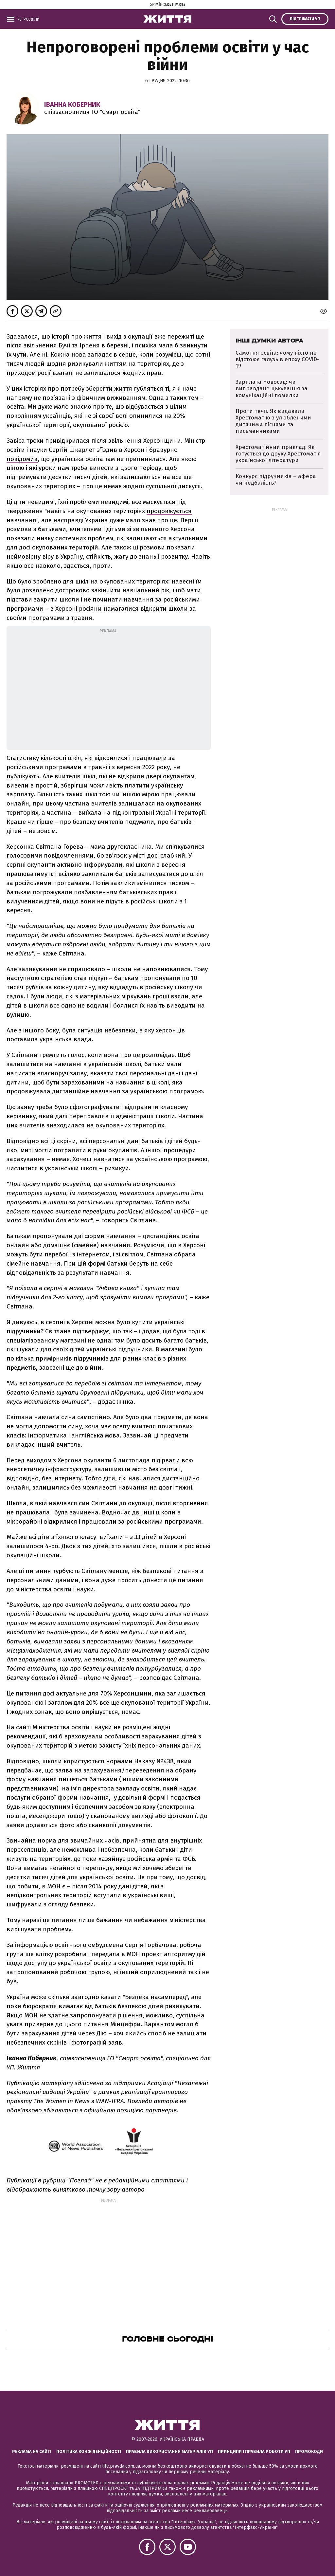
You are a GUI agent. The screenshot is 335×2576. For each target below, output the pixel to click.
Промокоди (309, 2451)
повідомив (22, 459)
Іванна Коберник (72, 104)
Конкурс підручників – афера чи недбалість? (276, 479)
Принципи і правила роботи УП (254, 2451)
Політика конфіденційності (88, 2451)
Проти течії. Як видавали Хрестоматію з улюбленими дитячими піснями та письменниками (273, 421)
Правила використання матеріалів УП (169, 2451)
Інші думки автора (269, 340)
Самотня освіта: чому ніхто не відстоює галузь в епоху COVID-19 (277, 359)
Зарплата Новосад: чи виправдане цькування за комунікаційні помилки (272, 389)
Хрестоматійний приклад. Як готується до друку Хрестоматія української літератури (278, 454)
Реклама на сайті (31, 2451)
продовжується (169, 511)
